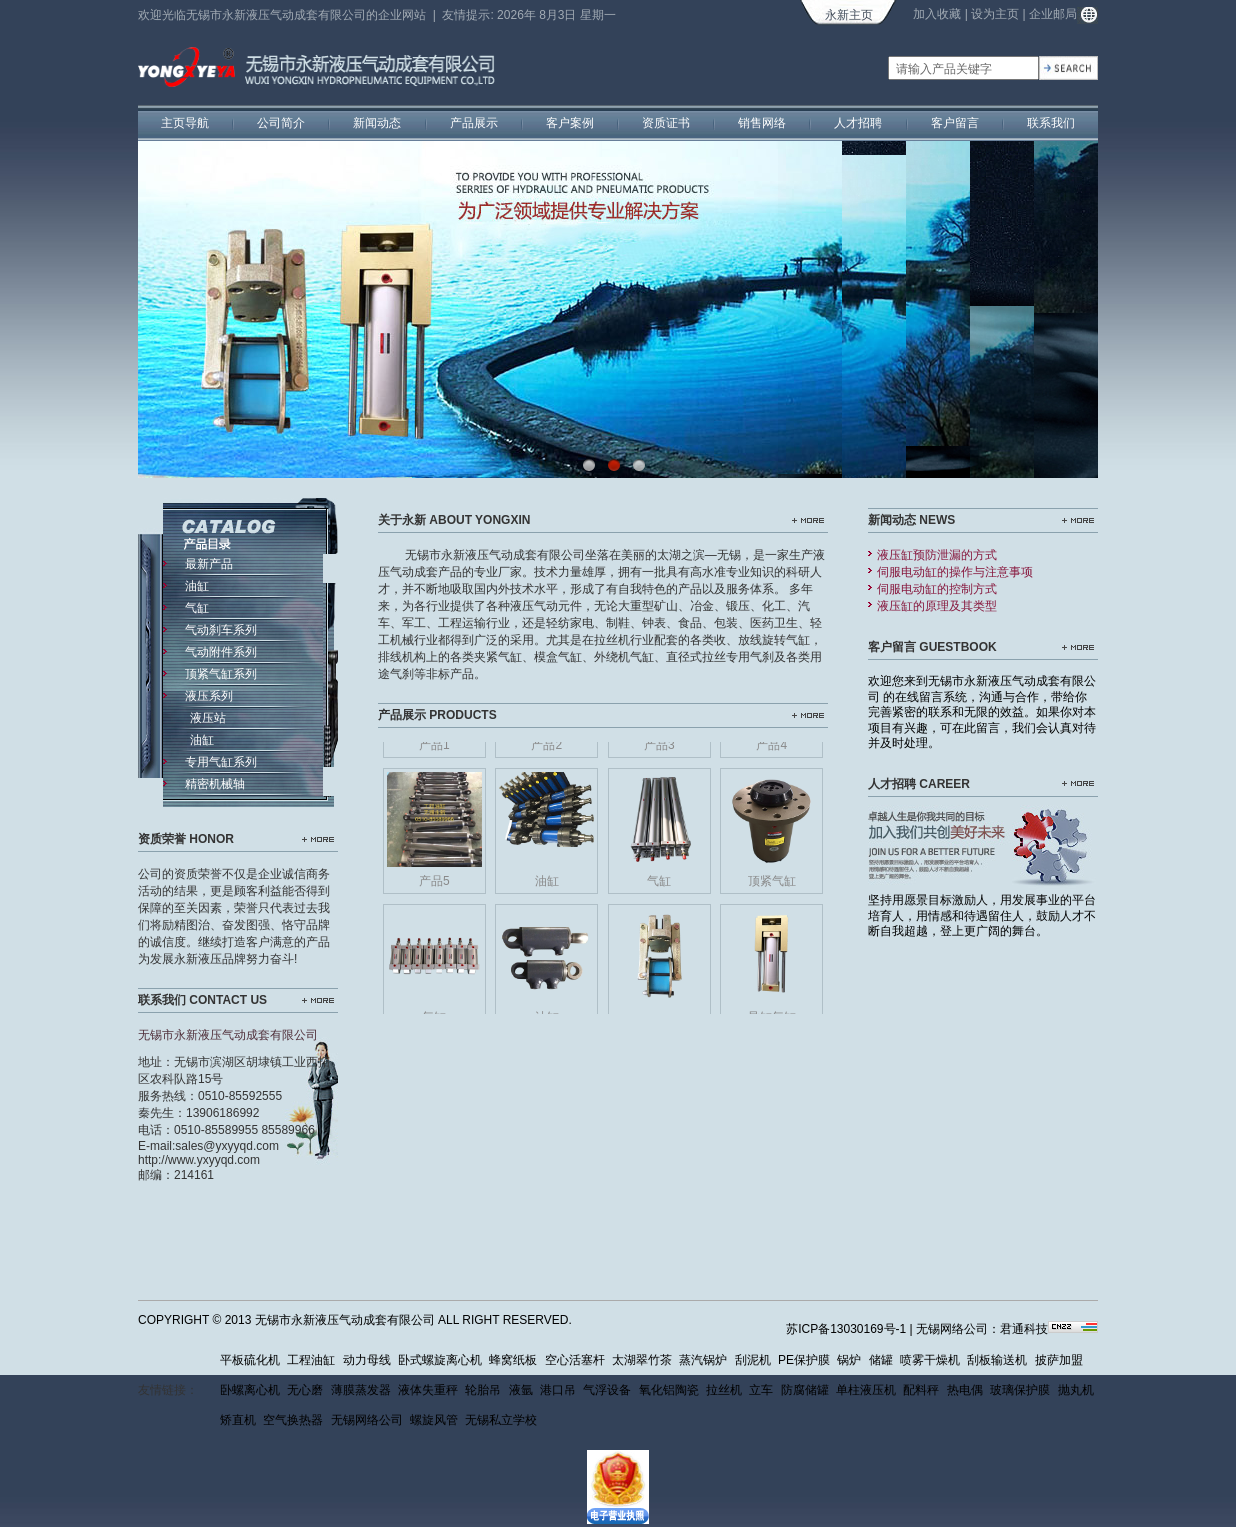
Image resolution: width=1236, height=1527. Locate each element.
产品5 (434, 885)
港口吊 (558, 1390)
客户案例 (570, 123)
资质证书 (666, 123)
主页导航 (185, 123)
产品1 (434, 749)
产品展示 (474, 123)
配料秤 (921, 1390)
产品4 (771, 749)
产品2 (546, 749)
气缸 (659, 885)
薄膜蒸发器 (361, 1390)
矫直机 (238, 1420)
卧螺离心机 (250, 1390)
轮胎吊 (483, 1390)
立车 (761, 1390)
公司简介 (281, 123)
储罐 (881, 1360)
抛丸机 (1076, 1390)
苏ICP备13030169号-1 (846, 1329)
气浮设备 (607, 1390)
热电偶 (965, 1390)
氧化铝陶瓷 (669, 1390)
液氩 (521, 1390)
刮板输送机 (997, 1360)
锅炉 (849, 1360)
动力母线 (367, 1360)
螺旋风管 (434, 1420)
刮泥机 (753, 1360)
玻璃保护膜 (1020, 1390)
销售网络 (762, 123)
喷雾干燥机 (930, 1360)
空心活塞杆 (575, 1360)
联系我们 (1051, 123)
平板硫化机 (250, 1360)
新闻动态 (377, 123)
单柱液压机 (866, 1390)
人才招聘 (858, 123)
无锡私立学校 (501, 1420)
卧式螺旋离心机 (440, 1360)
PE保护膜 (804, 1360)
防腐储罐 (805, 1390)
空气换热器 (293, 1420)
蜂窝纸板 (513, 1360)
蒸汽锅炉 (703, 1360)
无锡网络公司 (367, 1420)
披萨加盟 (1059, 1360)
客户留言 (955, 123)
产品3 (659, 749)
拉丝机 (724, 1390)
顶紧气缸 (772, 885)
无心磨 (305, 1390)
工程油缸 (311, 1360)
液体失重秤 (428, 1390)
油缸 (547, 885)
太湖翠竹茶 (642, 1360)
